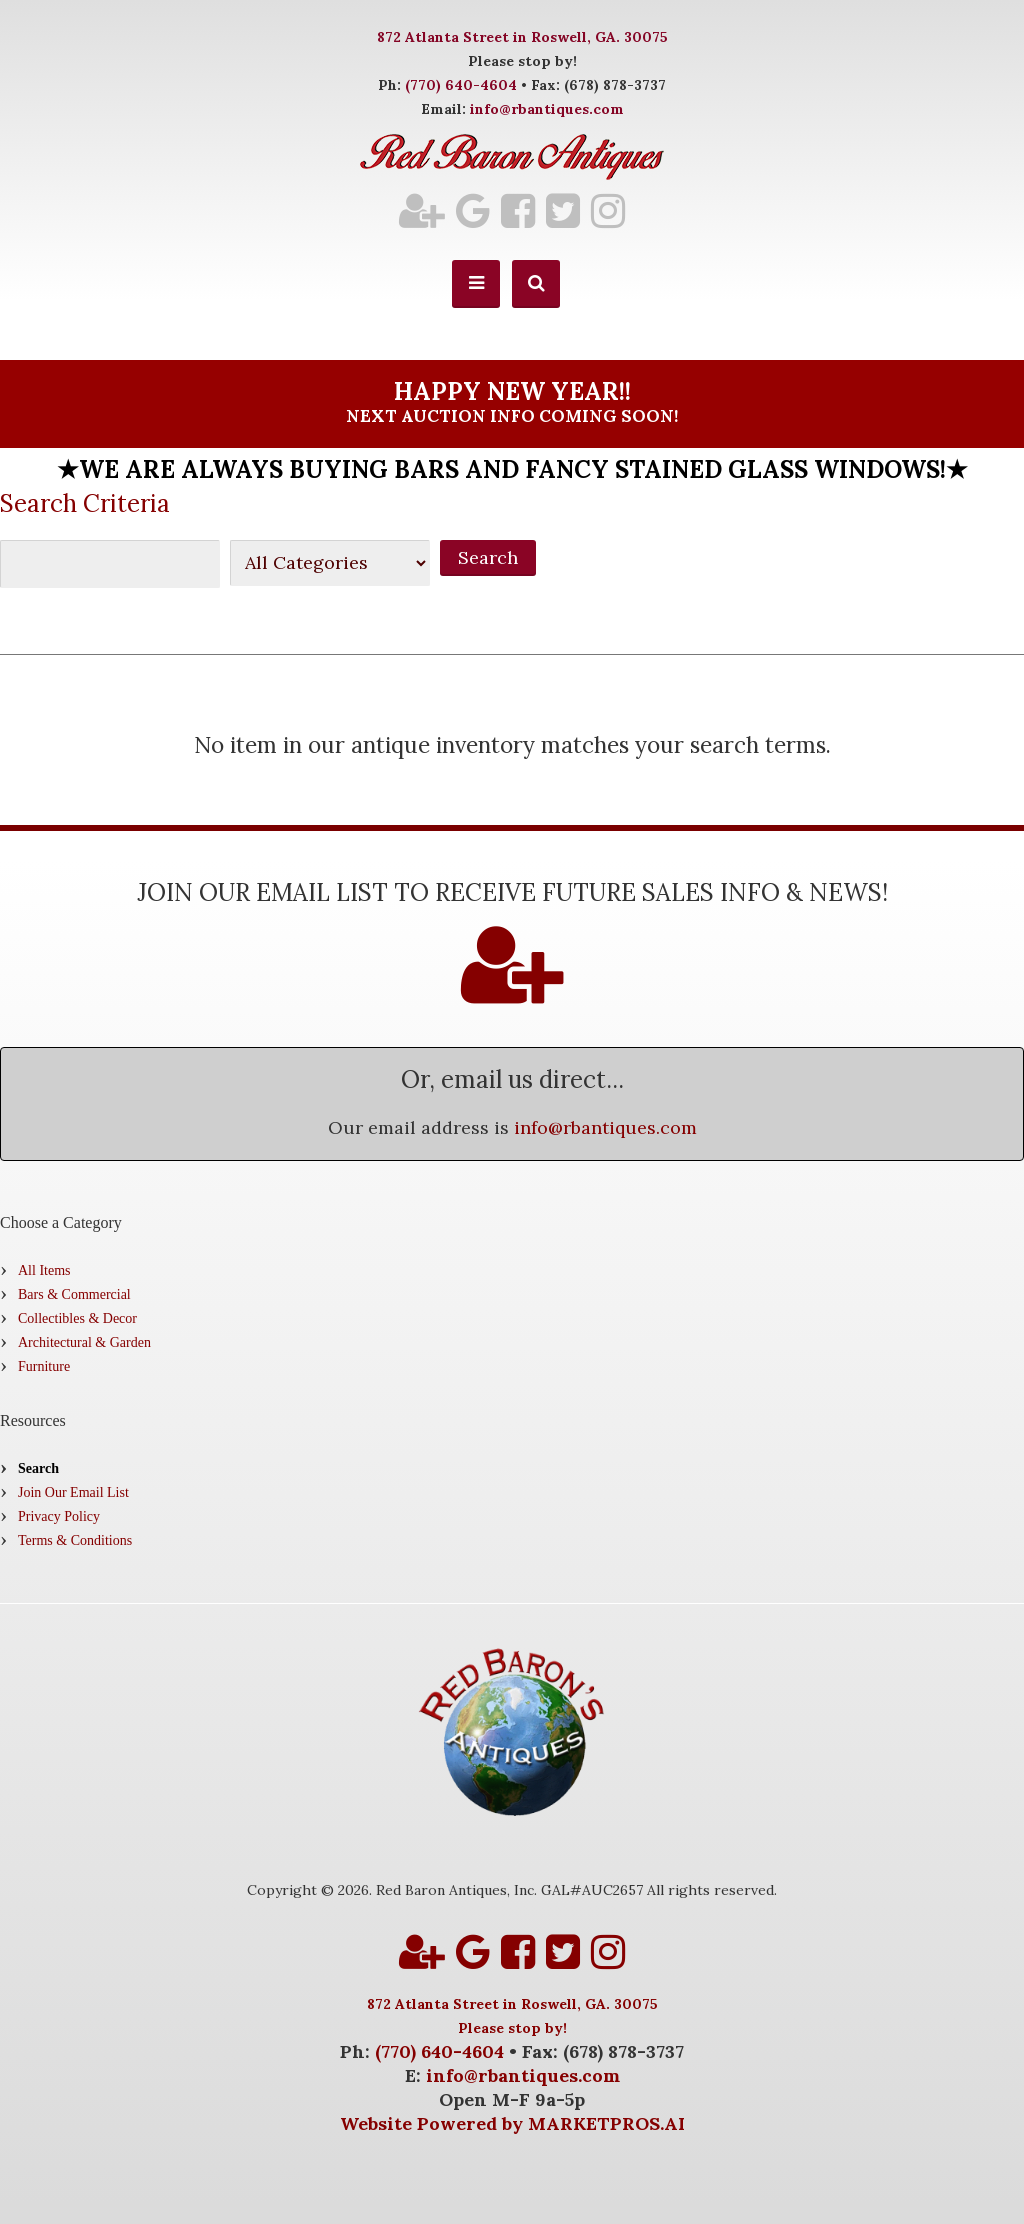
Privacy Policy (59, 1516)
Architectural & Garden (84, 1342)
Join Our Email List (73, 1492)
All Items (44, 1270)
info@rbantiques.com (547, 109)
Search (38, 1468)
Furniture (44, 1366)
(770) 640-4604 (461, 85)
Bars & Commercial (74, 1294)
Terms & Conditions (75, 1540)
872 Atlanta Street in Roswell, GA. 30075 (522, 37)
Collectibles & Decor (77, 1318)
